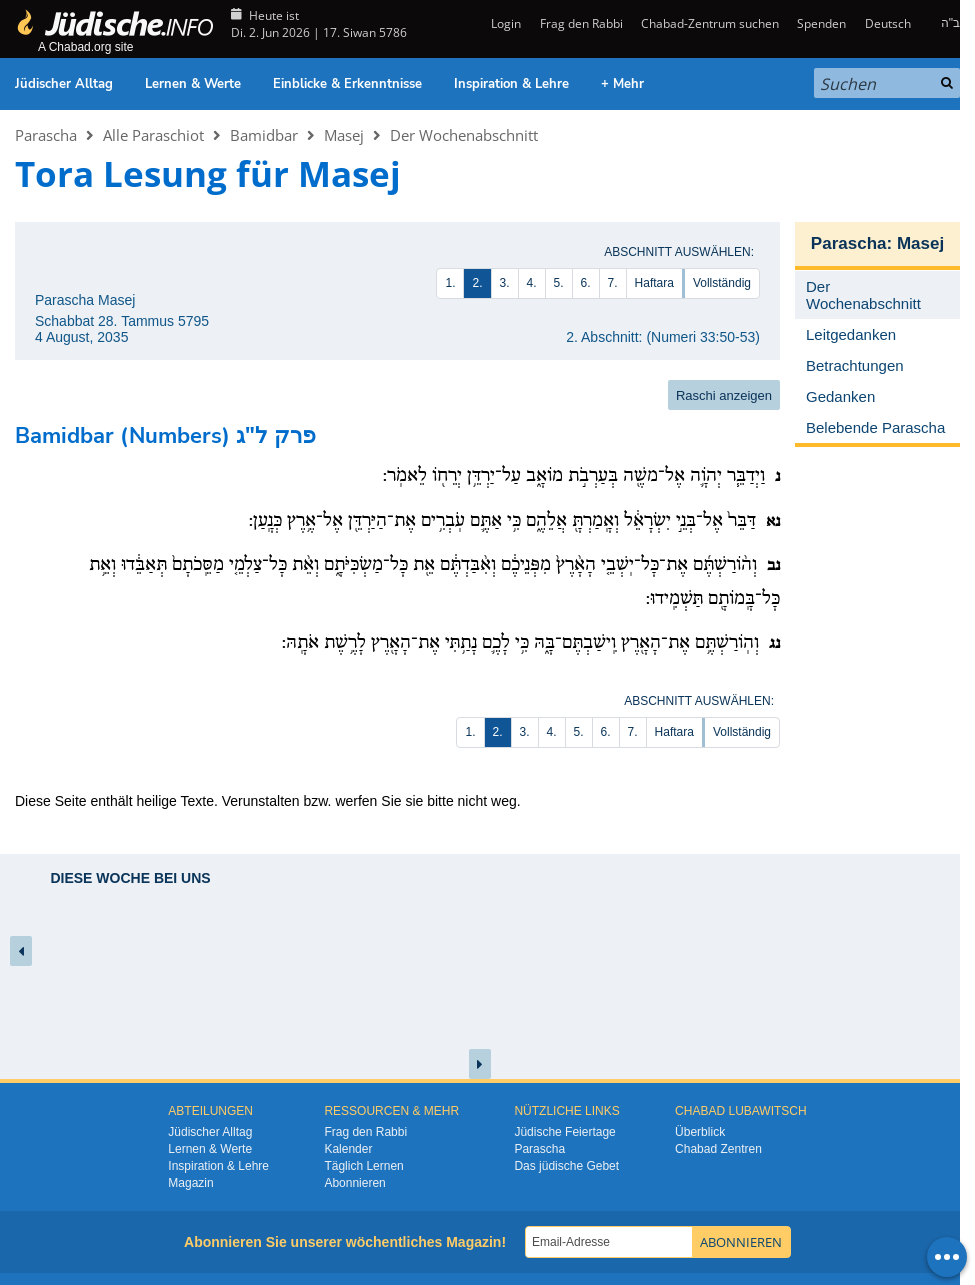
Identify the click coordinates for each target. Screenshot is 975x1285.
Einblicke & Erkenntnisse (347, 84)
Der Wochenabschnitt (464, 135)
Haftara (654, 283)
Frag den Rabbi (581, 23)
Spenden (821, 23)
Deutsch (888, 23)
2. (477, 283)
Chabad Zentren (718, 1149)
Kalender (348, 1149)
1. (450, 283)
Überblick (700, 1132)
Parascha (46, 135)
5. (559, 283)
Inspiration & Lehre (511, 84)
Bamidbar (264, 135)
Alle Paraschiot (153, 135)
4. (532, 283)
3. (505, 283)
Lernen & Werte (193, 84)
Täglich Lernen (363, 1166)
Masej (344, 135)
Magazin (190, 1183)
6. (586, 283)
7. (613, 283)
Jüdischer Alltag (64, 84)
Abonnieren (354, 1183)
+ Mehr (622, 84)
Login (504, 23)
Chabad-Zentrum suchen (710, 23)
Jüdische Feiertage (564, 1132)
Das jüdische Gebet (566, 1166)
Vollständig (722, 283)
